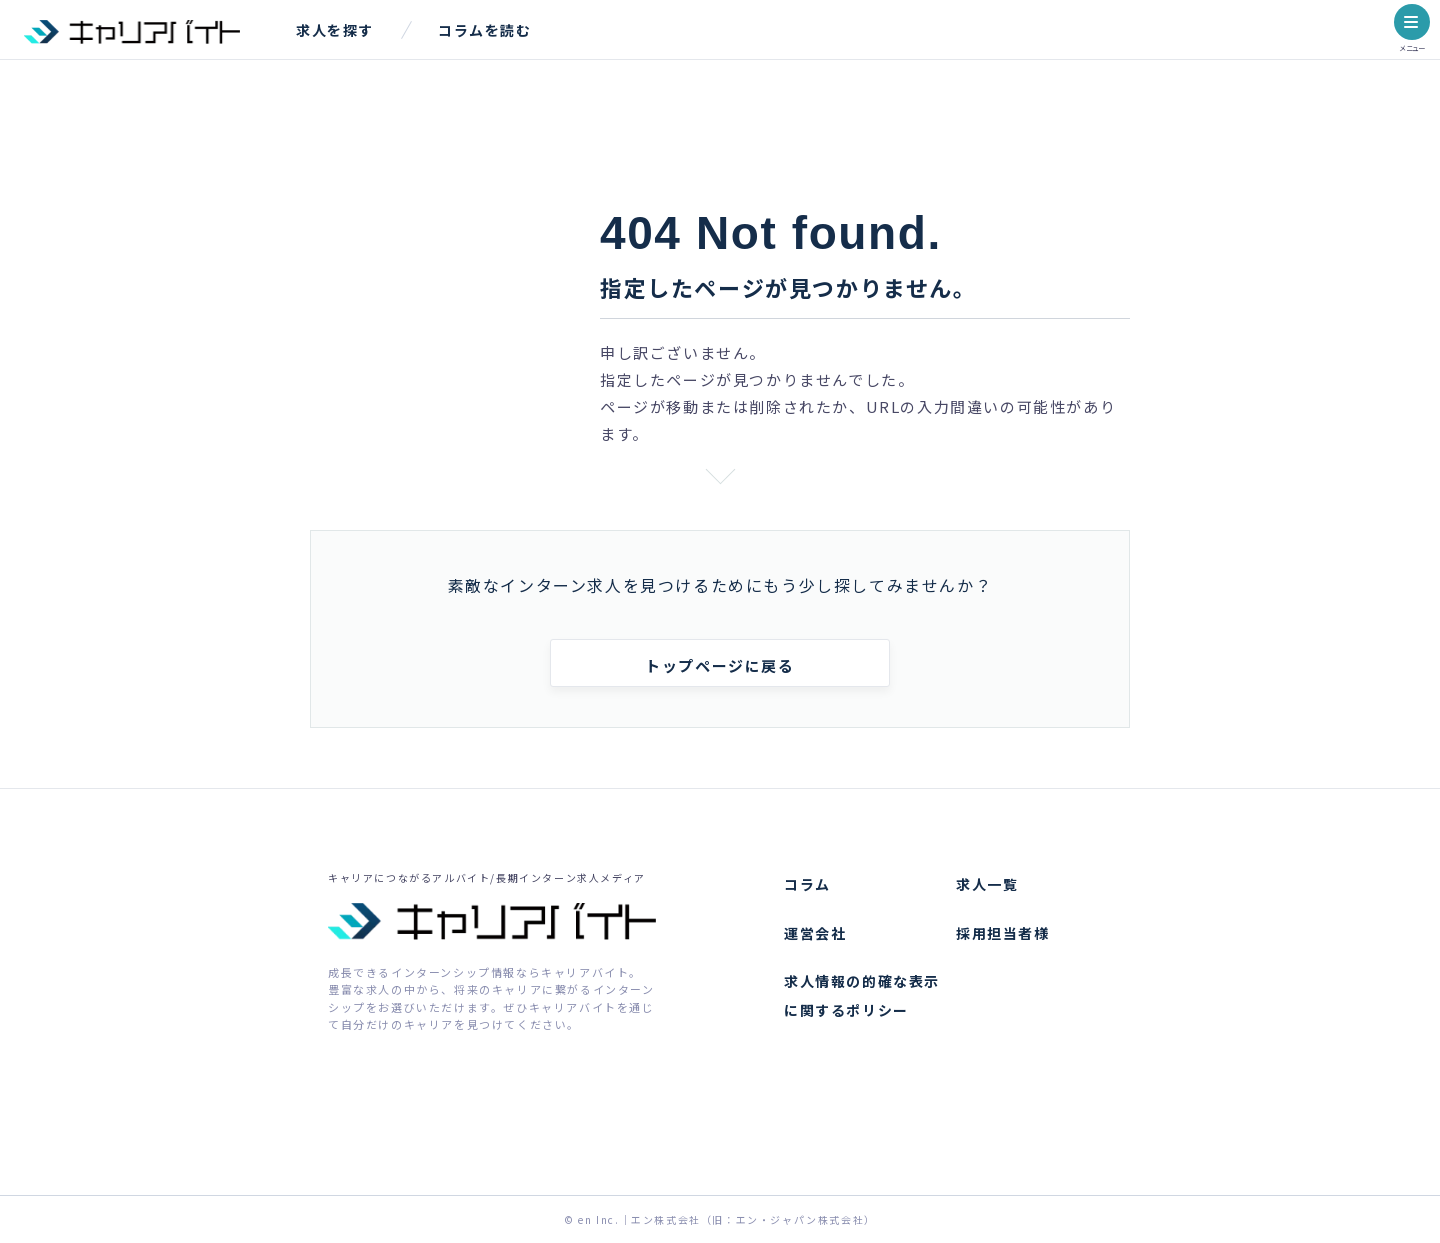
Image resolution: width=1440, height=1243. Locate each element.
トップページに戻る (719, 665)
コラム (807, 884)
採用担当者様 (1003, 933)
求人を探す (335, 30)
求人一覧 (987, 884)
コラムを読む (485, 30)
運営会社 (815, 933)
